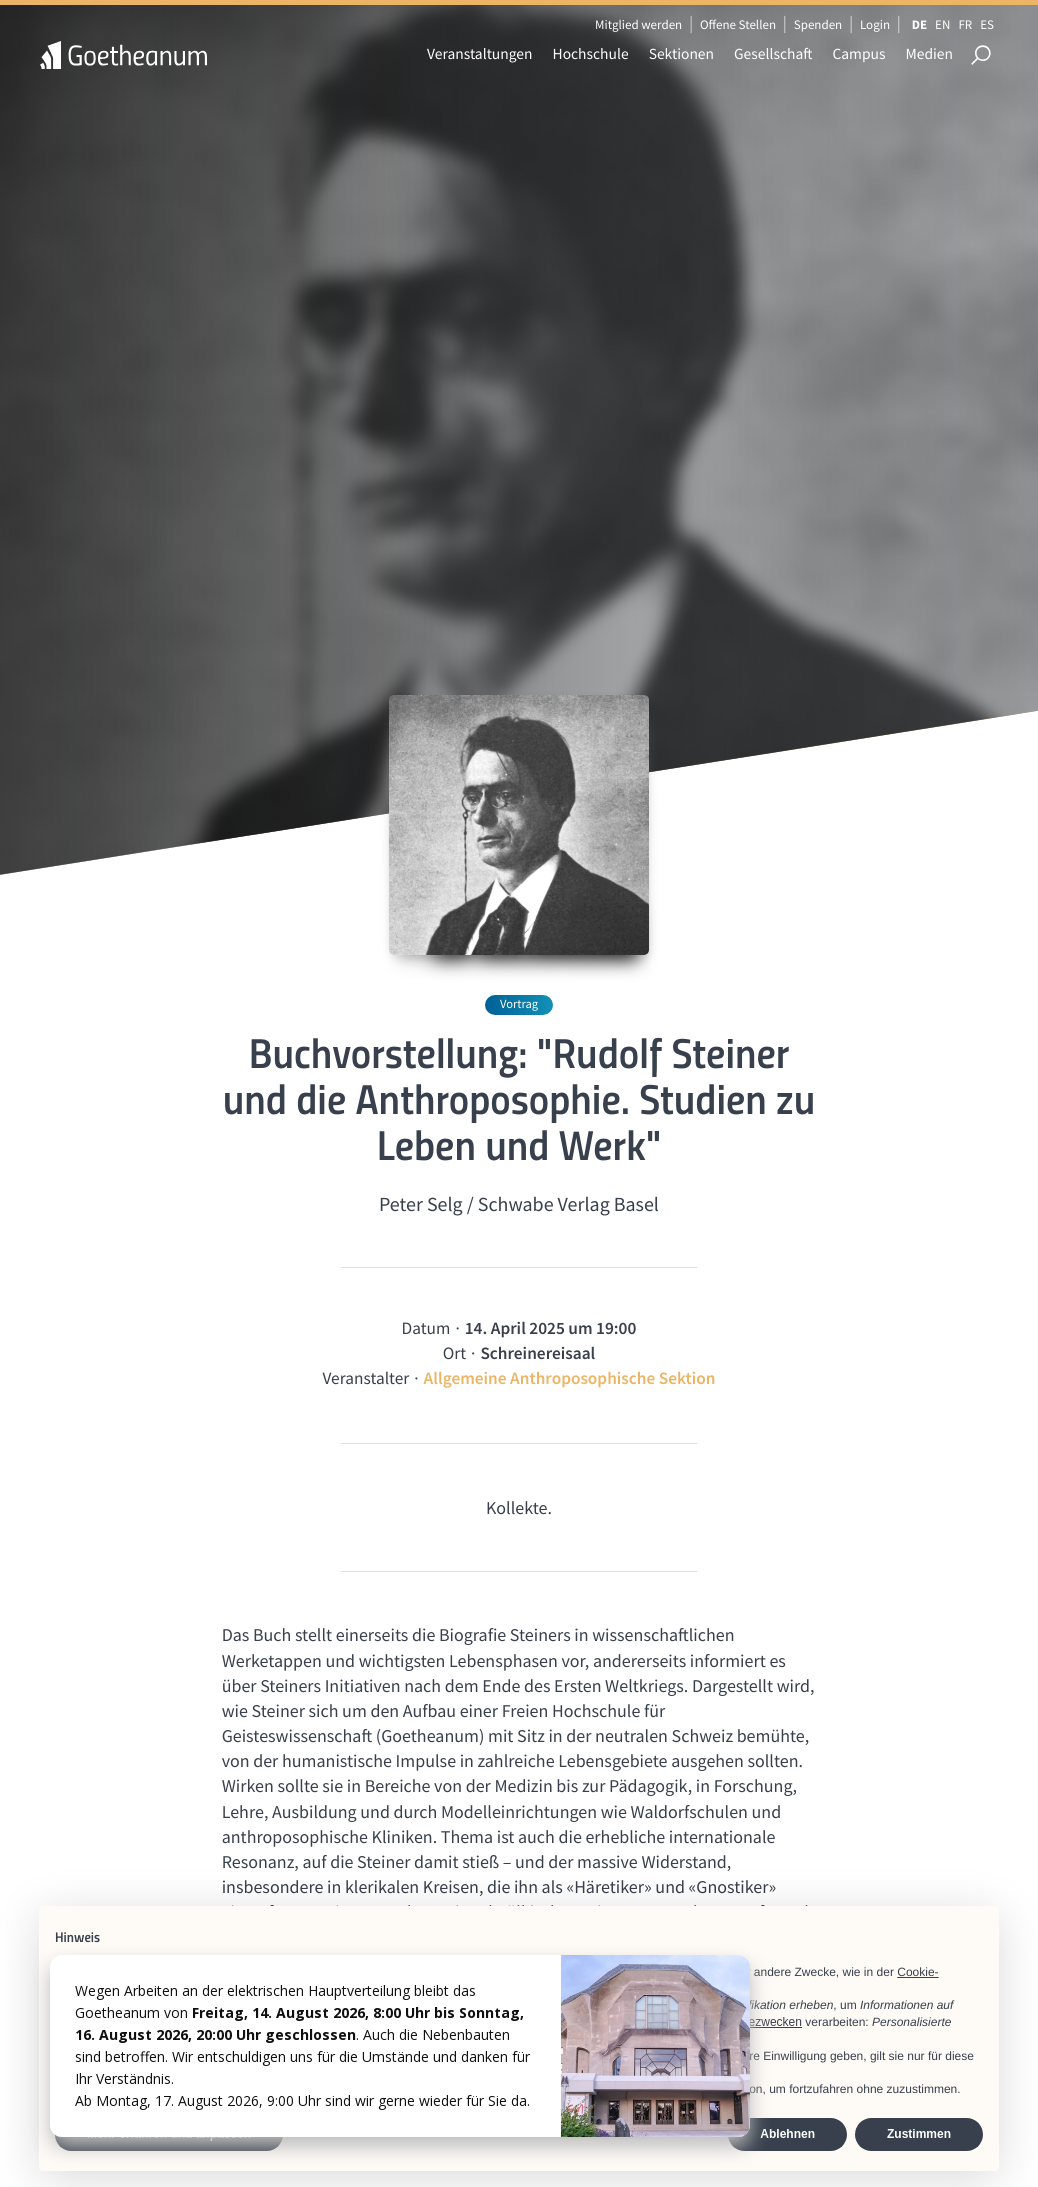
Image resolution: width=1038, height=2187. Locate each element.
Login (875, 24)
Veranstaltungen (480, 54)
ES (987, 24)
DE (919, 24)
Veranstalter (365, 1378)
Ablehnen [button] (787, 2134)
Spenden (818, 24)
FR (965, 24)
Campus (858, 54)
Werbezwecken (761, 2022)
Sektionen (681, 54)
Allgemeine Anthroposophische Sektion (570, 1378)
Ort (454, 1353)
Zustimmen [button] (919, 2134)
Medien (929, 54)
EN (942, 24)
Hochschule (591, 54)
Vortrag (519, 1004)
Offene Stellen (738, 24)
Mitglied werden (638, 24)
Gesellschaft (773, 54)
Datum (426, 1328)
